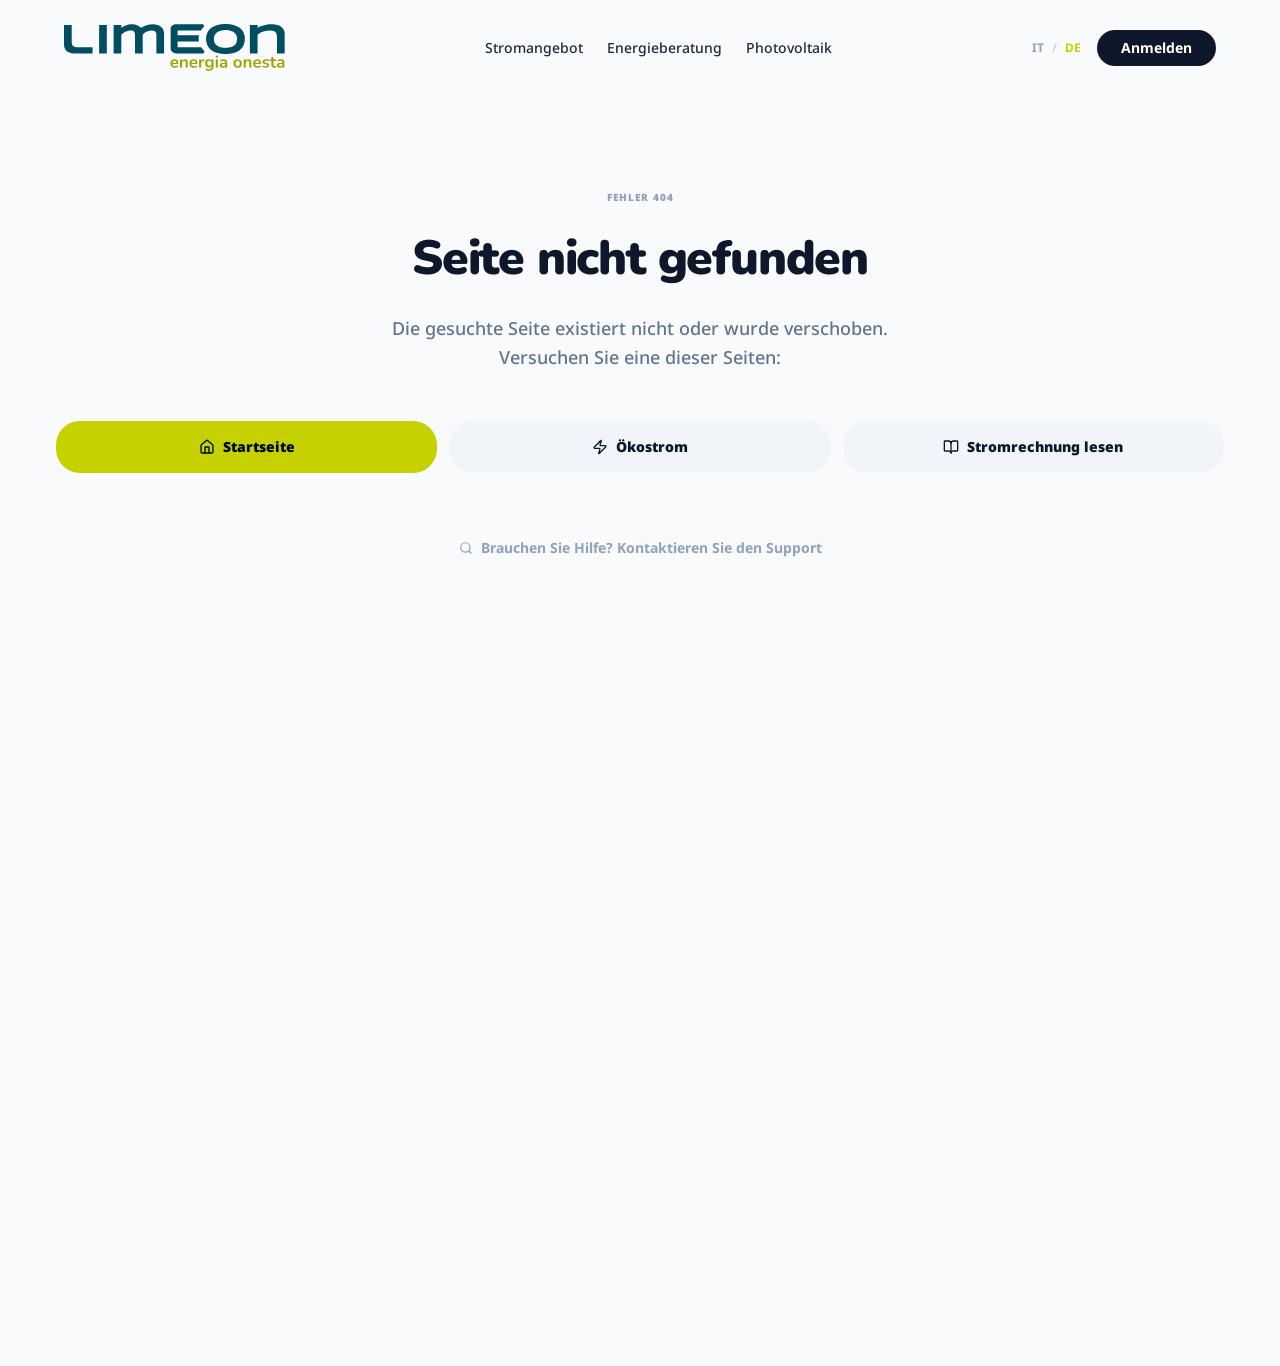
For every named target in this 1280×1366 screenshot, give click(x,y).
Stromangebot (534, 47)
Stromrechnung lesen (1033, 446)
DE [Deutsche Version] (1073, 48)
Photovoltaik (789, 47)
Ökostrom (640, 446)
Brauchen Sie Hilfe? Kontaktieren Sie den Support (640, 547)
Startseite (247, 446)
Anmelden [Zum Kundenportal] (1156, 47)
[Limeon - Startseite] (174, 48)
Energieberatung (664, 47)
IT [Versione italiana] (1038, 48)
